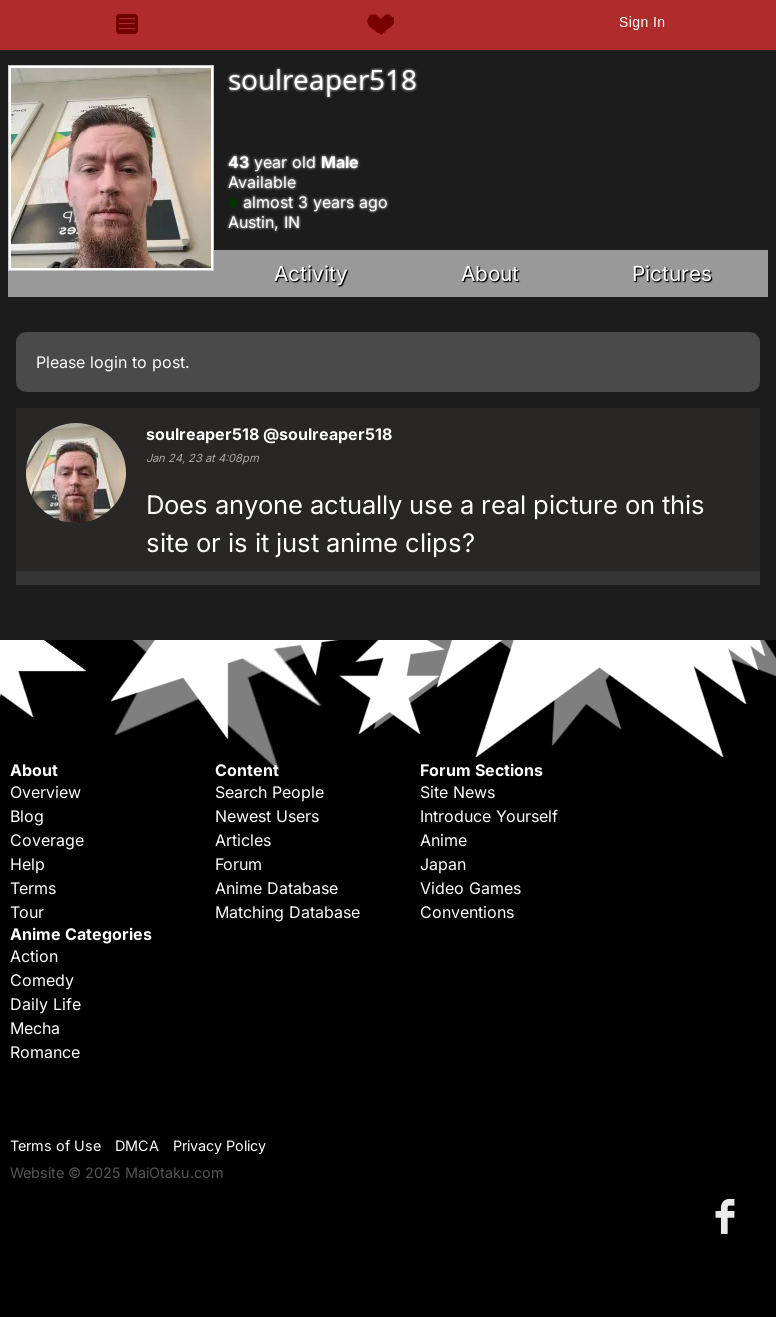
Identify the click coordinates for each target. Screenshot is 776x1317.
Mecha (35, 1028)
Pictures (672, 273)
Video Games (470, 888)
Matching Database (287, 912)
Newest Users (267, 816)
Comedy (42, 980)
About (490, 273)
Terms (33, 888)
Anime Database (276, 888)
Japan (443, 864)
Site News (457, 792)
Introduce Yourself (489, 816)
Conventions (467, 912)
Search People (269, 792)
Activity (311, 273)
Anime (443, 840)
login (108, 362)
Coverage (47, 840)
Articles (243, 840)
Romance (45, 1052)
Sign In (642, 22)
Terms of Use (55, 1145)
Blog (27, 816)
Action (34, 956)
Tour (27, 912)
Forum (238, 864)
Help (27, 864)
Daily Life (45, 1004)
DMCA (137, 1145)
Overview (45, 792)
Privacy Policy (219, 1145)
